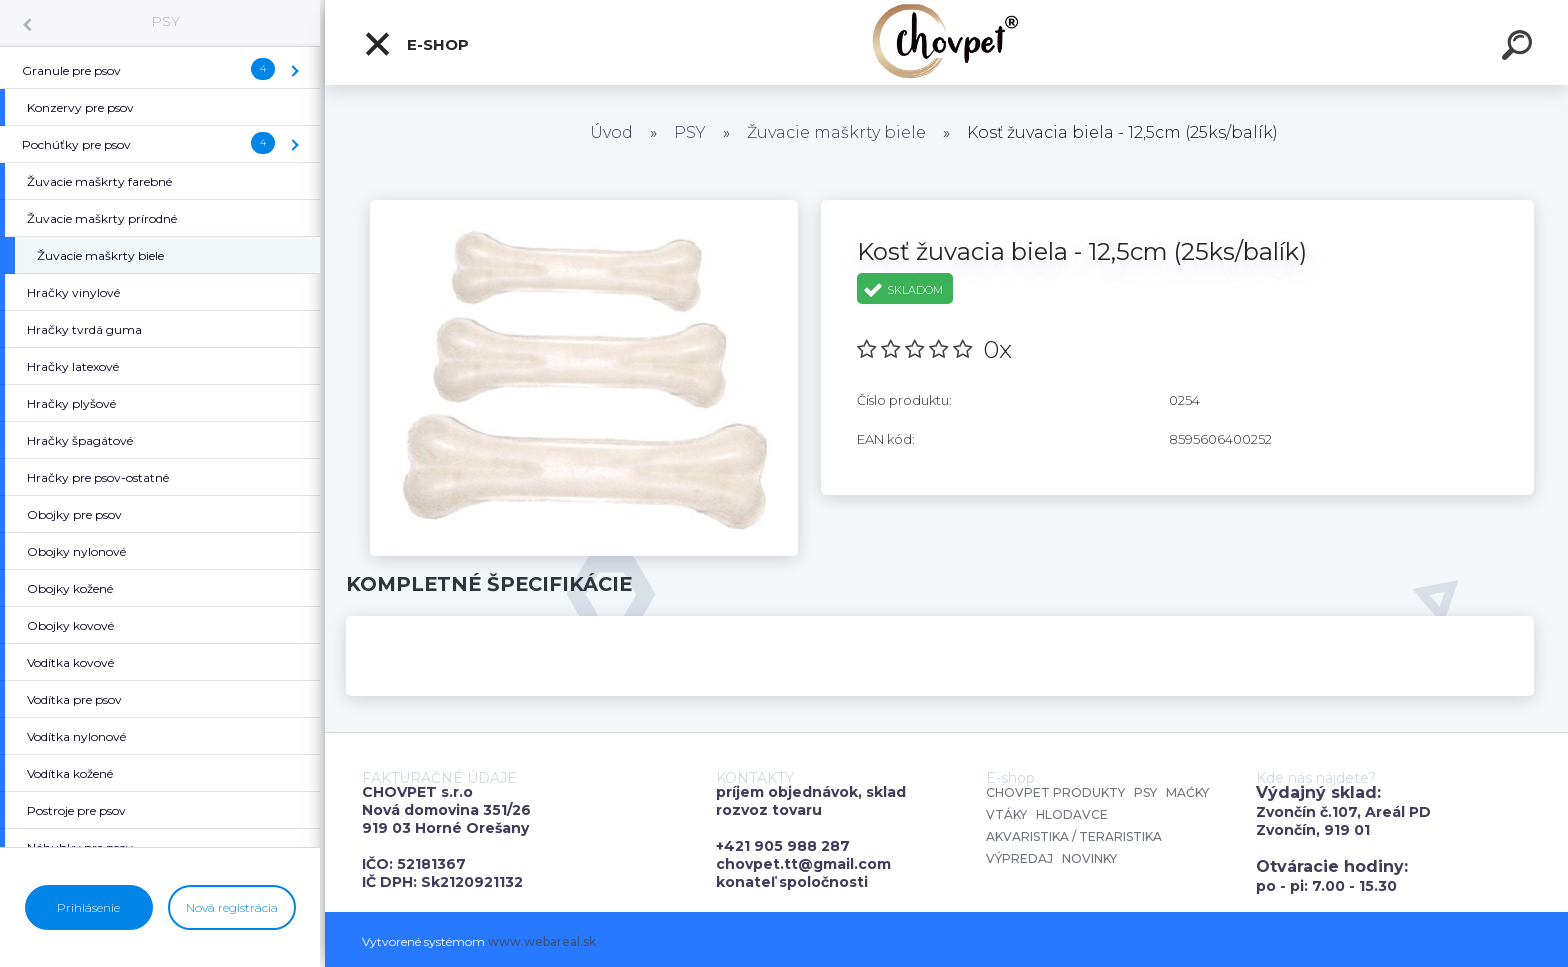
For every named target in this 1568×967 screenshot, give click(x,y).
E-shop (416, 44)
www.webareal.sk (542, 941)
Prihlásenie (88, 907)
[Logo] (946, 42)
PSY (165, 21)
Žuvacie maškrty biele (836, 132)
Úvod (611, 132)
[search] (1520, 48)
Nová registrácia (232, 907)
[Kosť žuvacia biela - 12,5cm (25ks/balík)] (584, 207)
